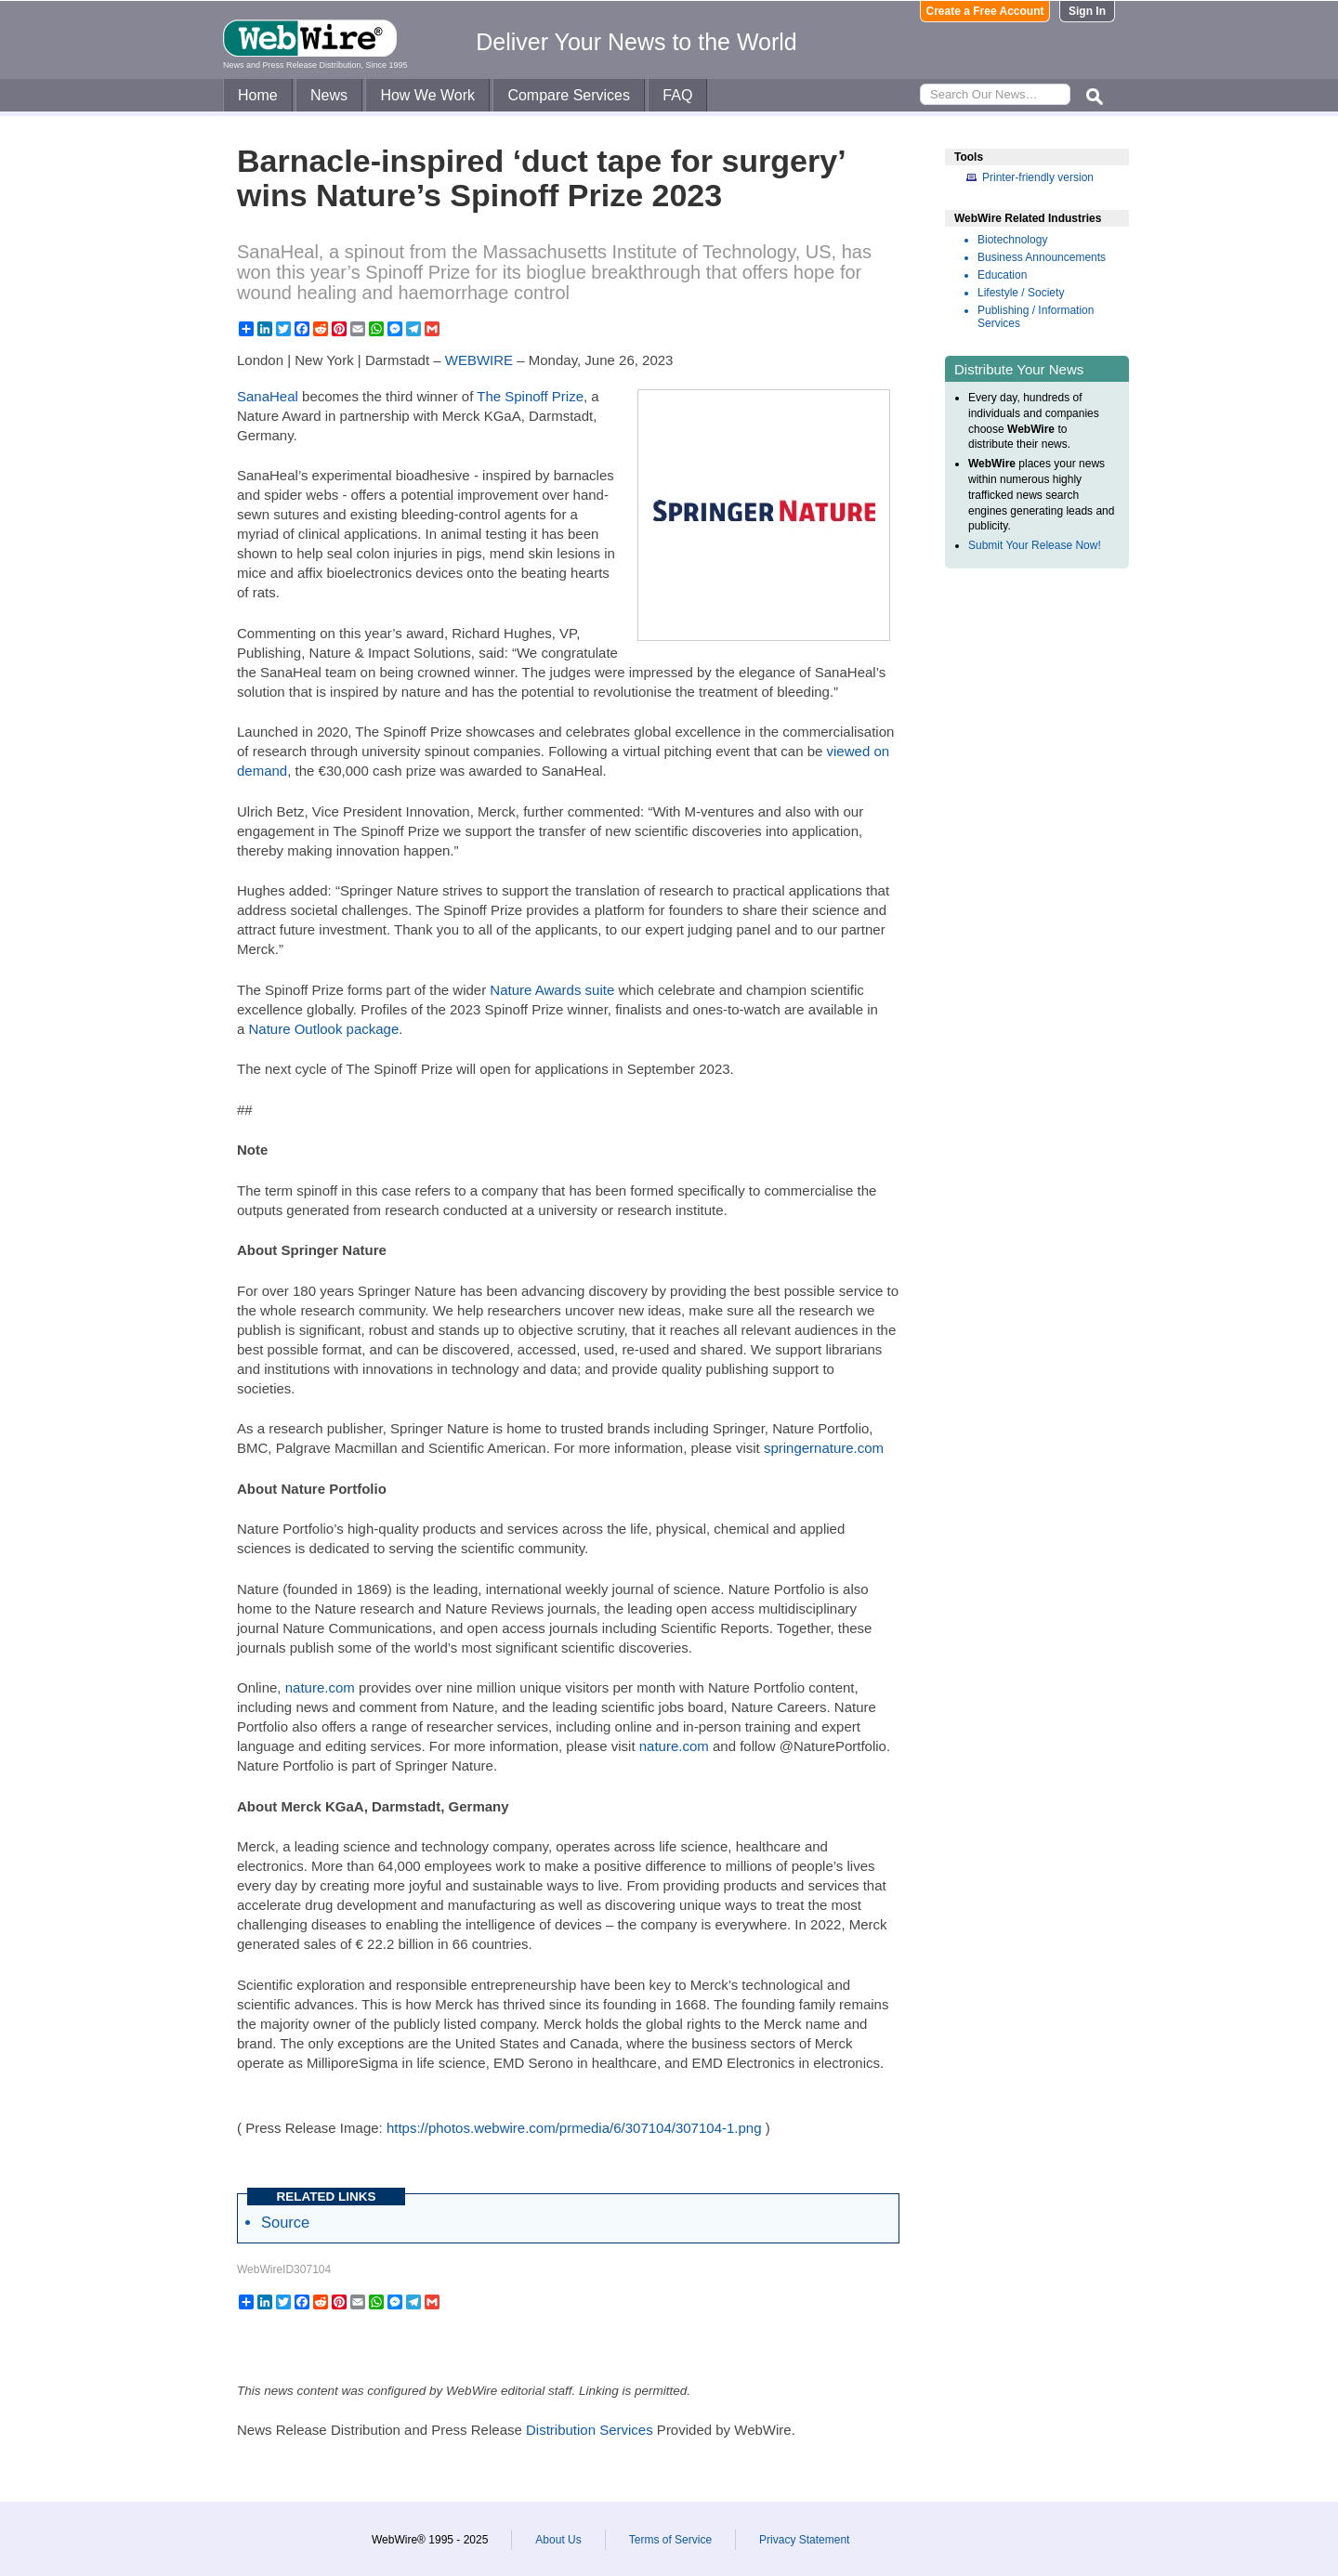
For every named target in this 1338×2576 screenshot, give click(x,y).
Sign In (1087, 11)
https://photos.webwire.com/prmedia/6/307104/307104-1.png (574, 2128)
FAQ (677, 95)
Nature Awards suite (552, 990)
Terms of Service (670, 2539)
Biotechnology (1012, 239)
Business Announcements (1041, 257)
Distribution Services (589, 2430)
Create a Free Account (985, 11)
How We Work (427, 95)
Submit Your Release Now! (1034, 545)
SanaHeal (267, 396)
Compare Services (568, 95)
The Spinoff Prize (530, 396)
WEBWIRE (479, 360)
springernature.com (824, 1448)
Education (1002, 274)
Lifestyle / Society (1020, 292)
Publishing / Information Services (1035, 317)
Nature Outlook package (324, 1029)
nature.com (320, 1687)
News (329, 95)
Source (285, 2222)
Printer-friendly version (1038, 177)
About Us (558, 2539)
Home (258, 95)
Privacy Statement (804, 2539)
